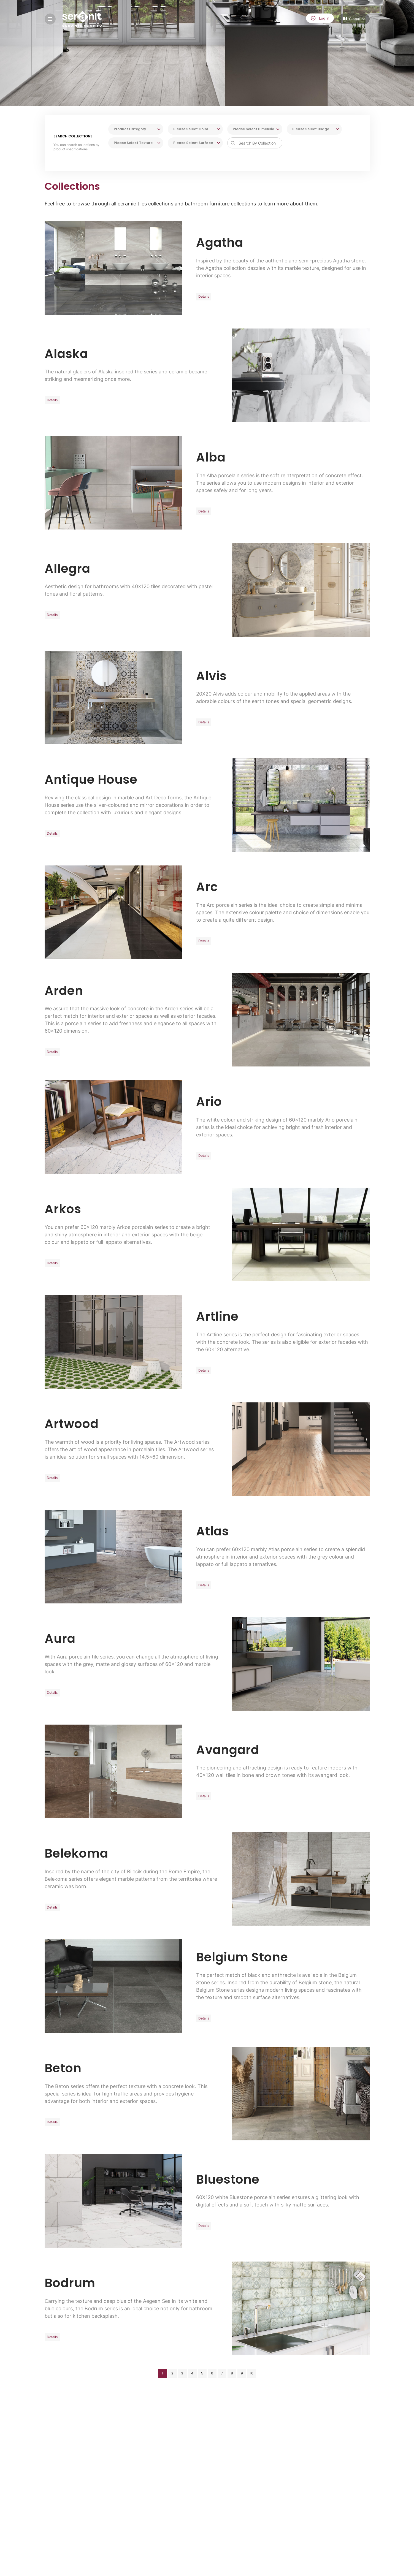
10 (251, 2373)
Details (203, 296)
